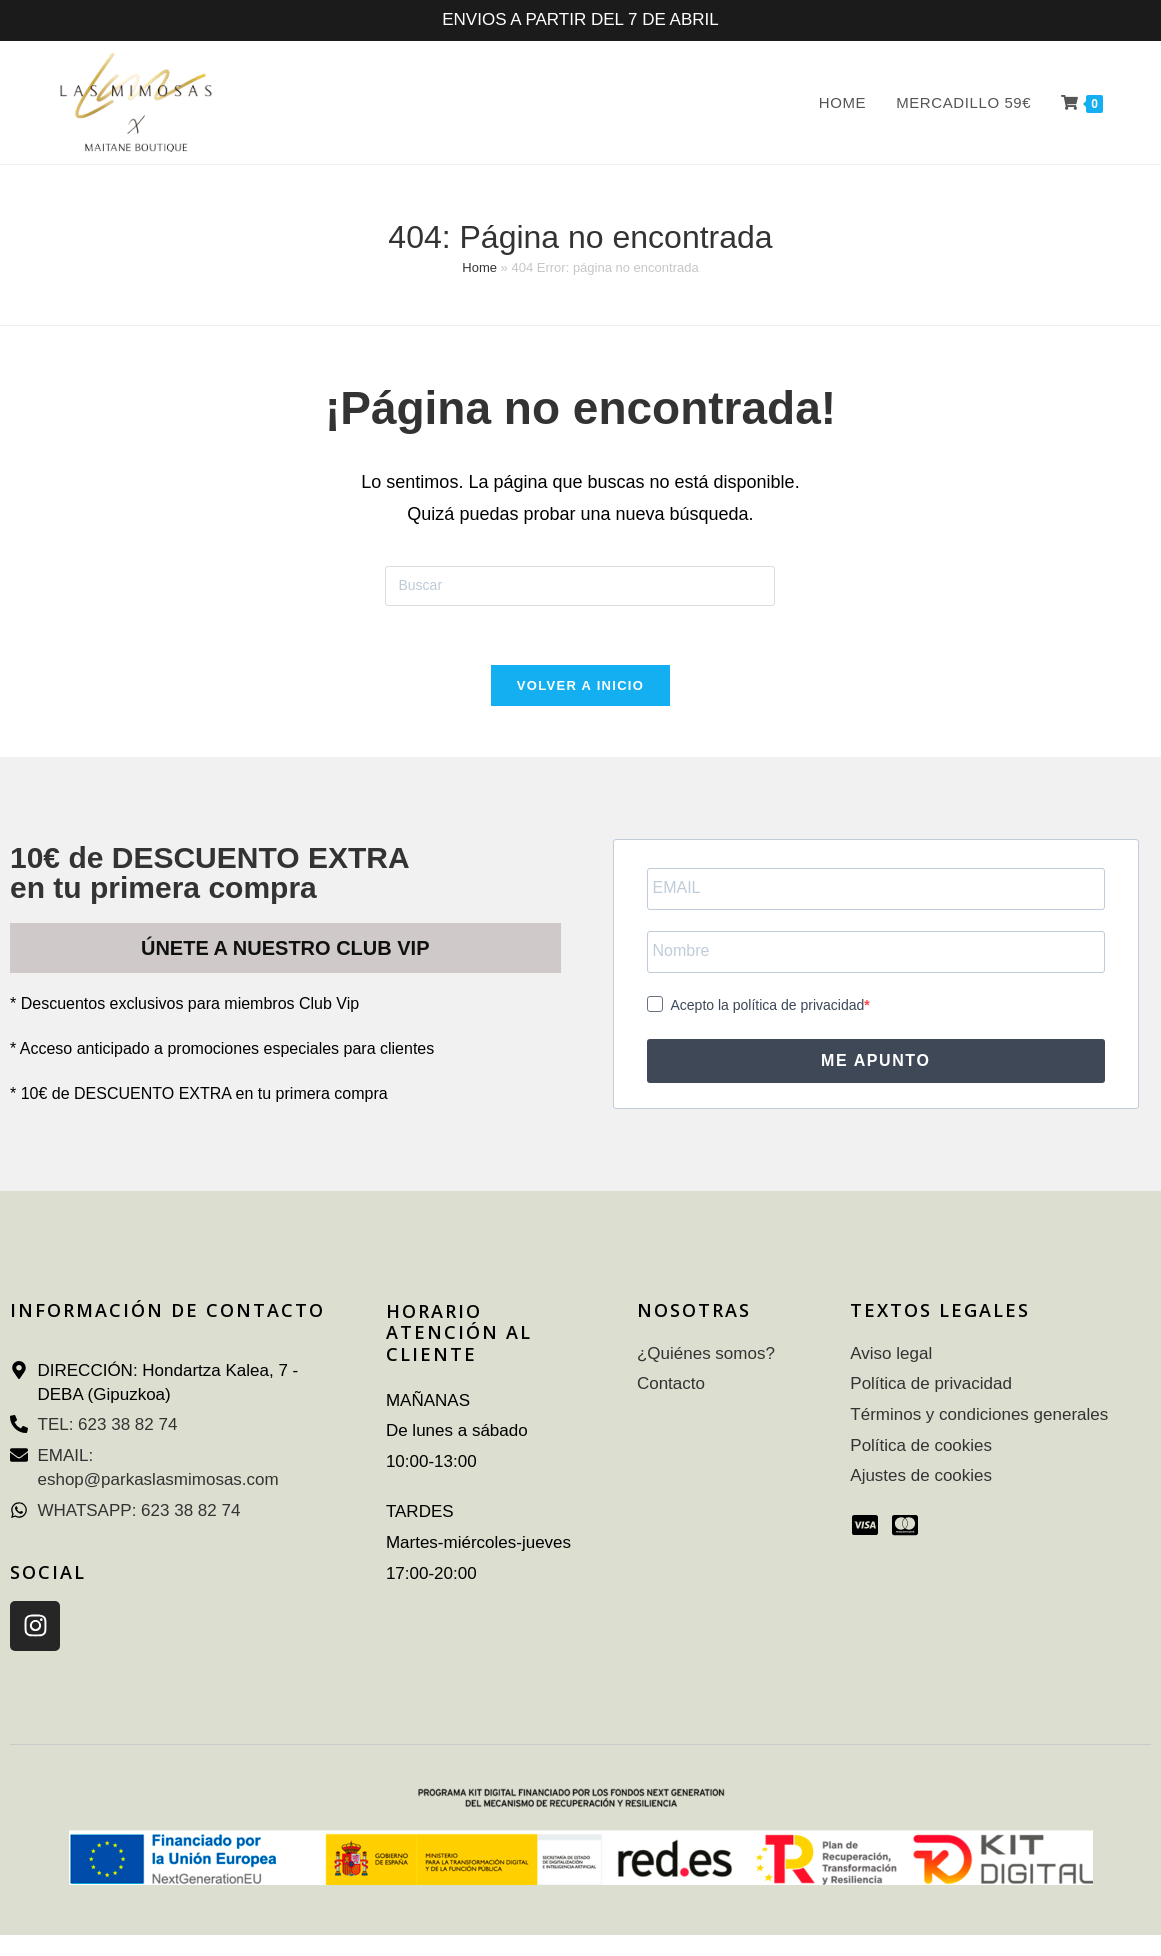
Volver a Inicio (580, 687)
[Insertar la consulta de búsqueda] (580, 586)
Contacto (671, 1385)
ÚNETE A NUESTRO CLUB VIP (285, 949)
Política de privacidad (931, 1385)
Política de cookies (921, 1446)
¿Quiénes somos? (706, 1354)
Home (479, 267)
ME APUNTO (876, 1061)
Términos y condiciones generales (979, 1416)
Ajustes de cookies (921, 1477)
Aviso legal (891, 1354)
